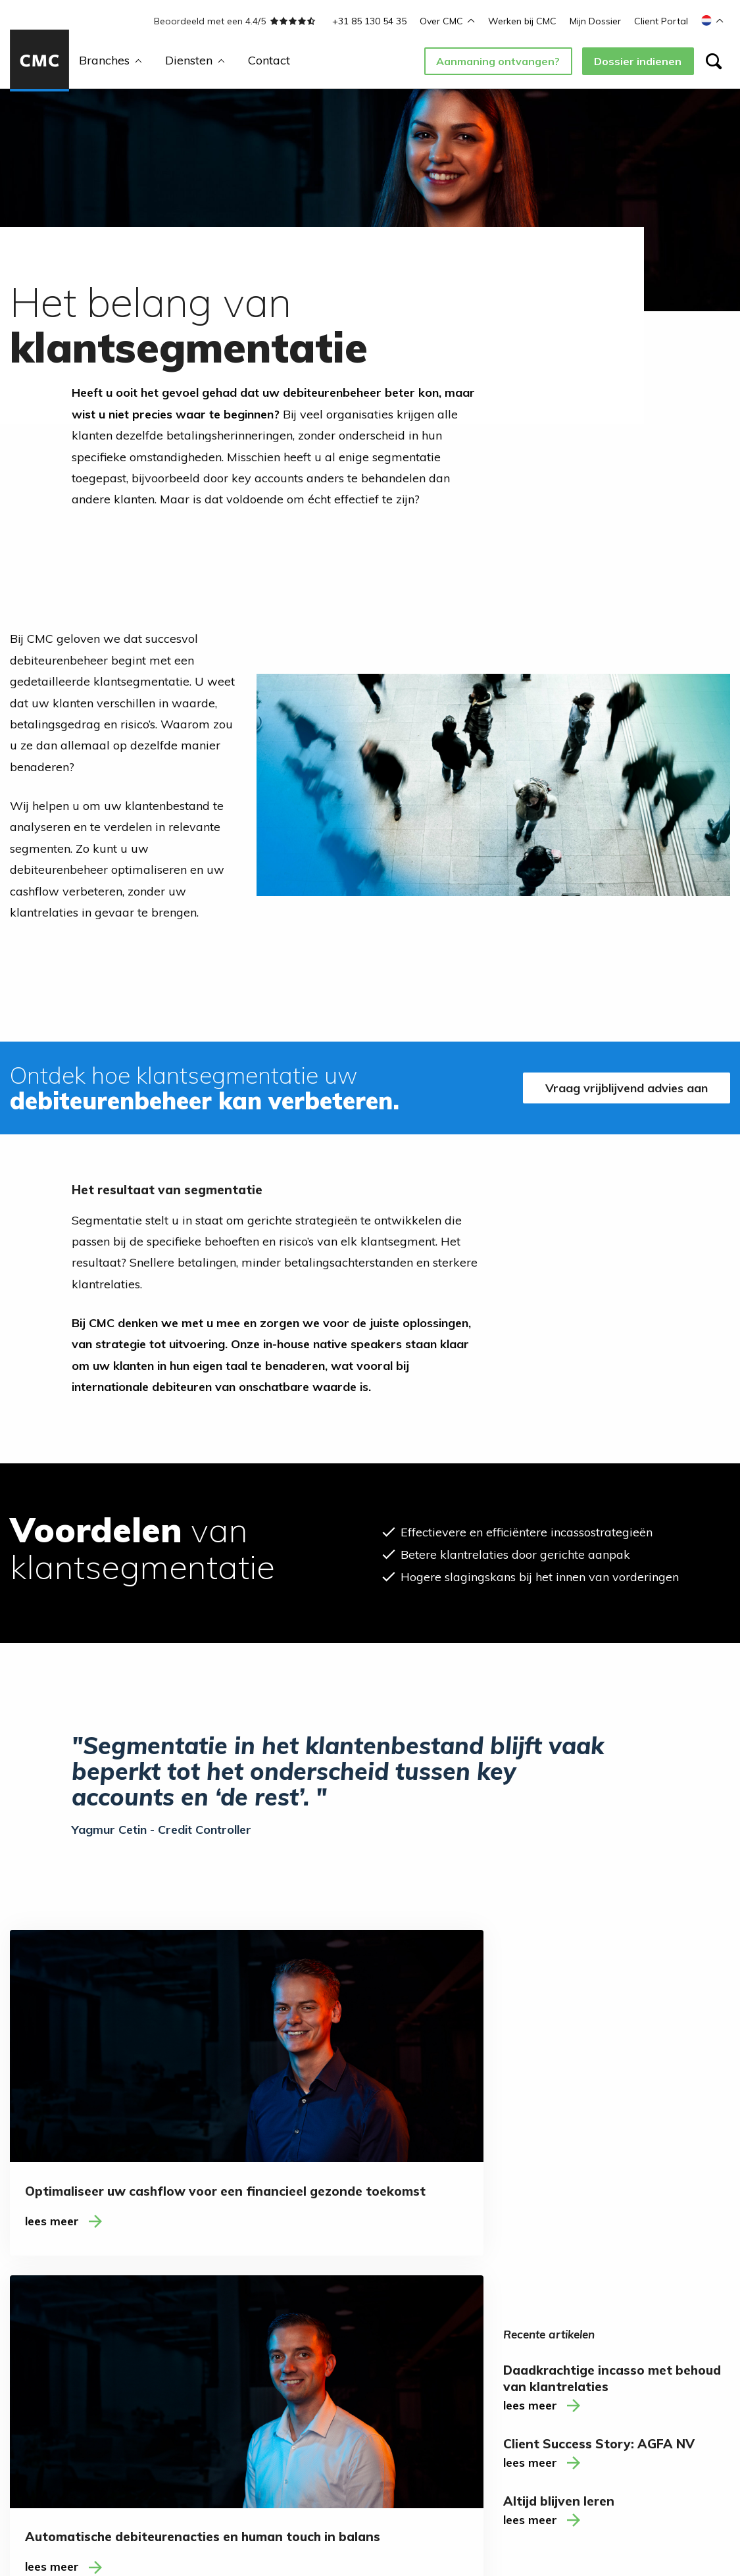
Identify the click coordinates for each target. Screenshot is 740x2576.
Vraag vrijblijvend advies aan (624, 1088)
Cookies (315, 2520)
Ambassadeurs (279, 2362)
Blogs (257, 2341)
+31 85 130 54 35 (369, 21)
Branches (110, 60)
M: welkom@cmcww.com (655, 2405)
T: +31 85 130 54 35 (646, 2387)
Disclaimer (266, 2520)
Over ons (265, 2319)
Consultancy (39, 2395)
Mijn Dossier (595, 21)
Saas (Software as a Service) (175, 2414)
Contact (269, 60)
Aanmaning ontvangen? (498, 61)
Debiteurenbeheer (52, 2374)
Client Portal (661, 21)
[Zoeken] (713, 61)
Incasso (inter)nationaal (45, 2325)
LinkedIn (381, 2341)
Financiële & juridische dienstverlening (163, 2354)
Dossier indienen (637, 61)
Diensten (195, 60)
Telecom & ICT (162, 2387)
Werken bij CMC (522, 21)
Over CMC (447, 21)
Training (28, 2416)
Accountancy (158, 2319)
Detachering (39, 2353)
